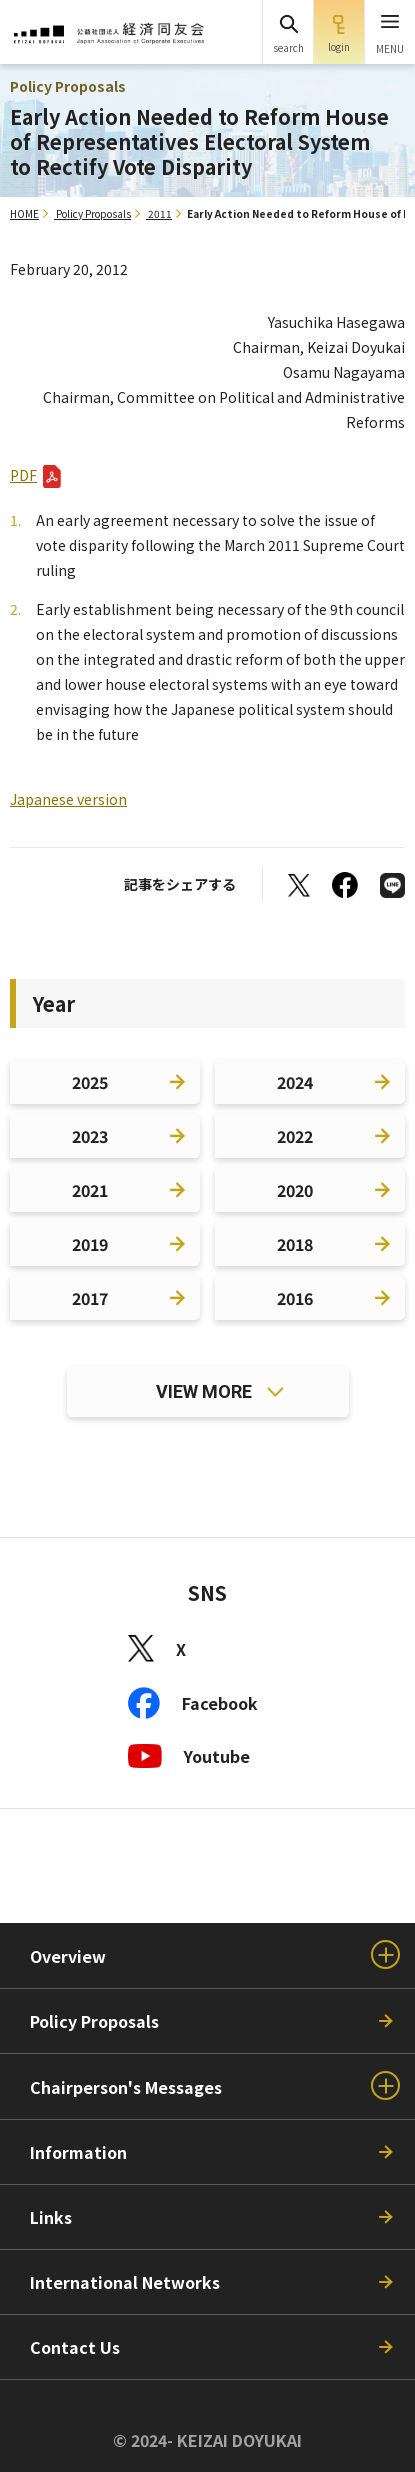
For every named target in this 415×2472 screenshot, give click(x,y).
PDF (23, 475)
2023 (90, 1136)
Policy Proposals (93, 213)
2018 (295, 1244)
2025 (90, 1082)
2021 (90, 1190)
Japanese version (68, 799)
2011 (160, 213)
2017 (90, 1298)
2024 (295, 1082)
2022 (295, 1136)
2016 (295, 1298)
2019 (90, 1244)
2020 (295, 1190)
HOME (24, 213)
